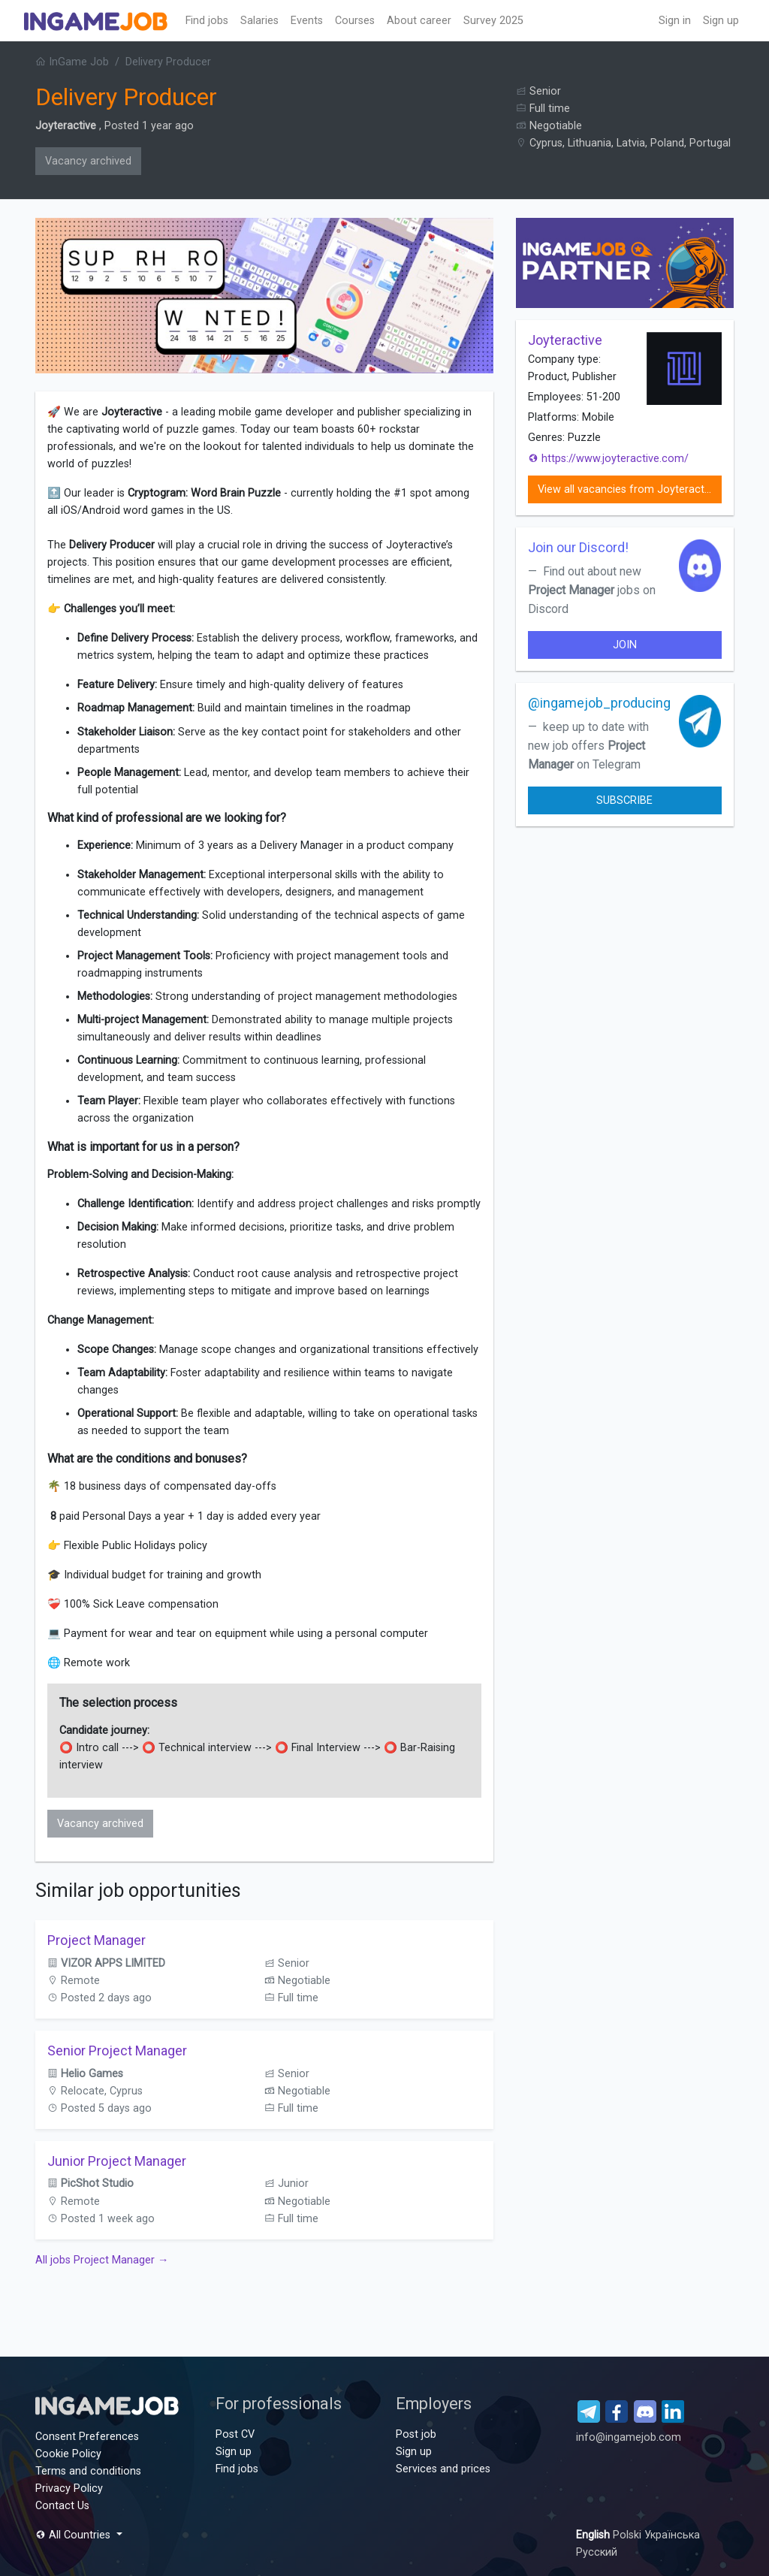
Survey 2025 (493, 20)
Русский (596, 2552)
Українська (672, 2535)
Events (307, 20)
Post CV (235, 2434)
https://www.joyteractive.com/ (608, 458)
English (594, 2535)
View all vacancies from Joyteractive (628, 489)
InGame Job (72, 62)
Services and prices (443, 2469)
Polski (628, 2535)
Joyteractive (65, 125)
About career (419, 20)
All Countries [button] (74, 2535)
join (625, 645)
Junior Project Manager (116, 2161)
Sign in (675, 20)
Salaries (259, 20)
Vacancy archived (88, 161)
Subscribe (624, 800)
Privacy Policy (69, 2488)
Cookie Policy (68, 2454)
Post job (416, 2434)
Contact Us (62, 2505)
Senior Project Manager (117, 2050)
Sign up (721, 20)
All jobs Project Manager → (101, 2260)
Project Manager (96, 1940)
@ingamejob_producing (599, 703)
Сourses (355, 20)
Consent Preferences (87, 2436)
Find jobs (206, 20)
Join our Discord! (578, 547)
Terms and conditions (88, 2471)
